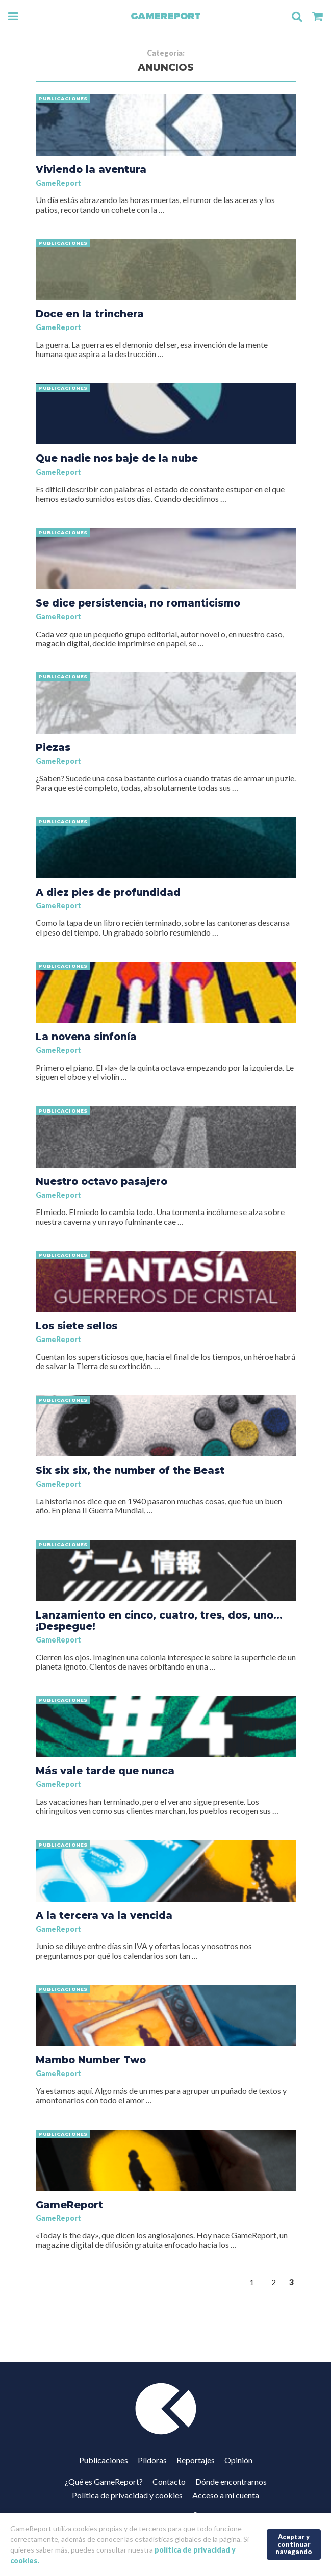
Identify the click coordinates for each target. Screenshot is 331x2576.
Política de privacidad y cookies (127, 2495)
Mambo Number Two (91, 2060)
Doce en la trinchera (90, 314)
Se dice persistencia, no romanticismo (138, 603)
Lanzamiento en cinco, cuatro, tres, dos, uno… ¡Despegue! (159, 1620)
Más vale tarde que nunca (105, 1770)
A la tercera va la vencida (104, 1915)
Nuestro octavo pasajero (101, 1181)
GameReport (58, 183)
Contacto (169, 2481)
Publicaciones (103, 2460)
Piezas (53, 747)
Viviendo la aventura (91, 169)
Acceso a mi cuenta (225, 2495)
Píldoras (152, 2460)
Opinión (238, 2460)
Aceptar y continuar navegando (293, 2544)
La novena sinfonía (86, 1036)
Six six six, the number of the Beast (130, 1470)
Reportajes (195, 2460)
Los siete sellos (76, 1326)
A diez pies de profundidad (108, 892)
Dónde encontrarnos (231, 2481)
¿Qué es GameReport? (104, 2481)
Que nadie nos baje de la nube (117, 458)
